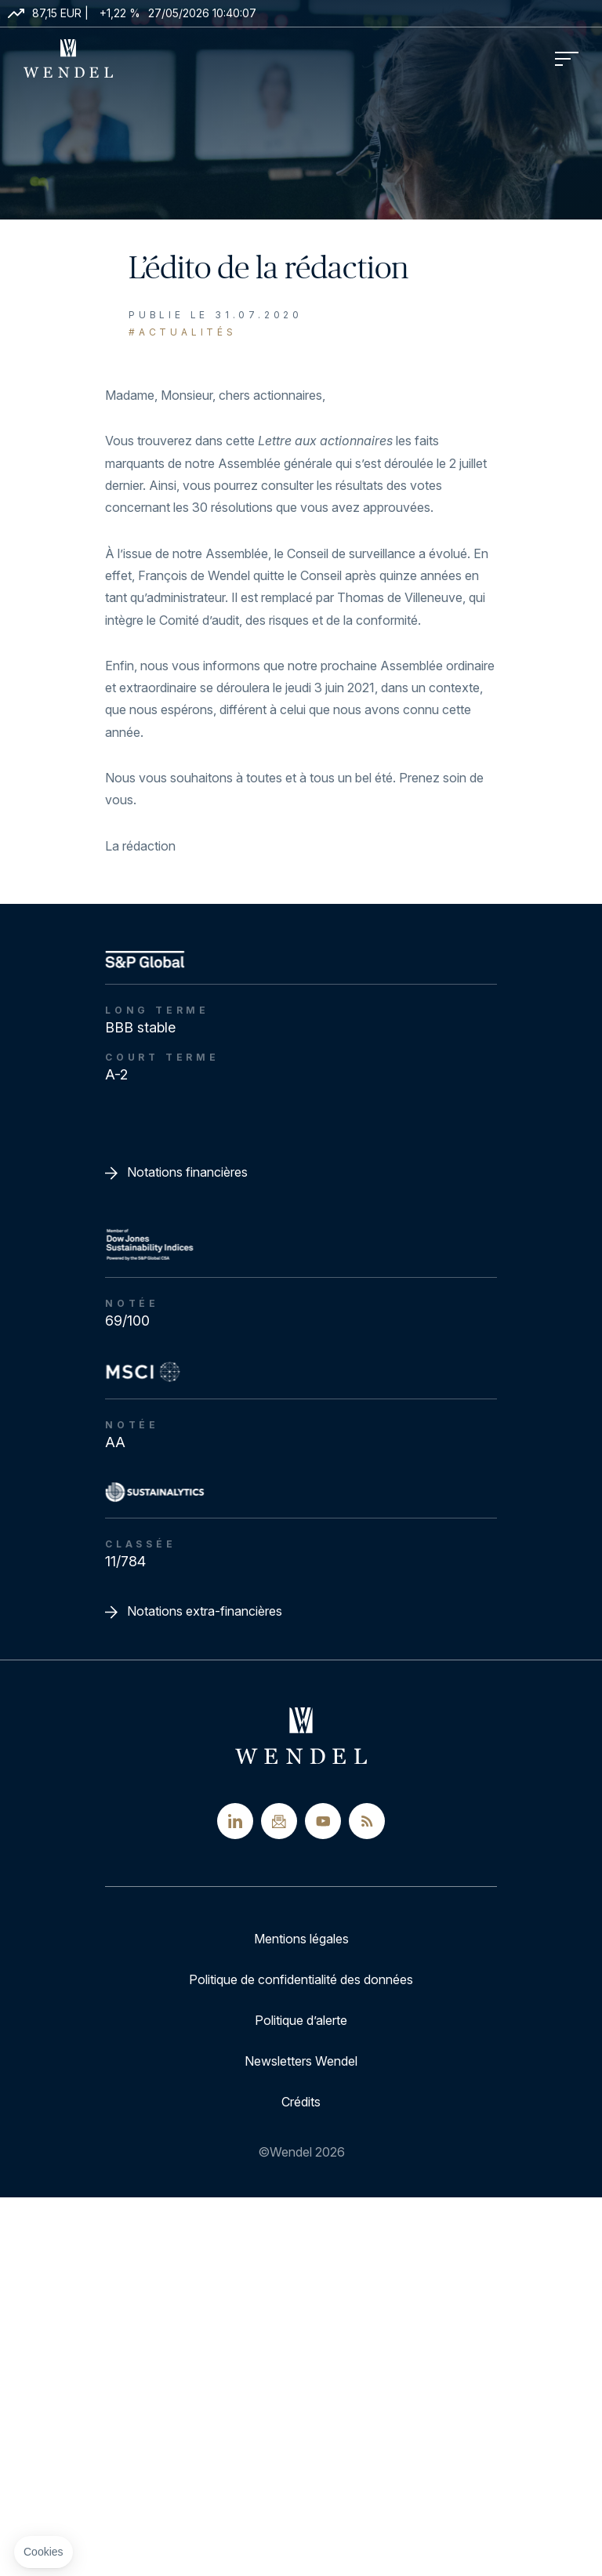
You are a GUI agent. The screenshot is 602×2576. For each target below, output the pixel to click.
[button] (43, 2552)
